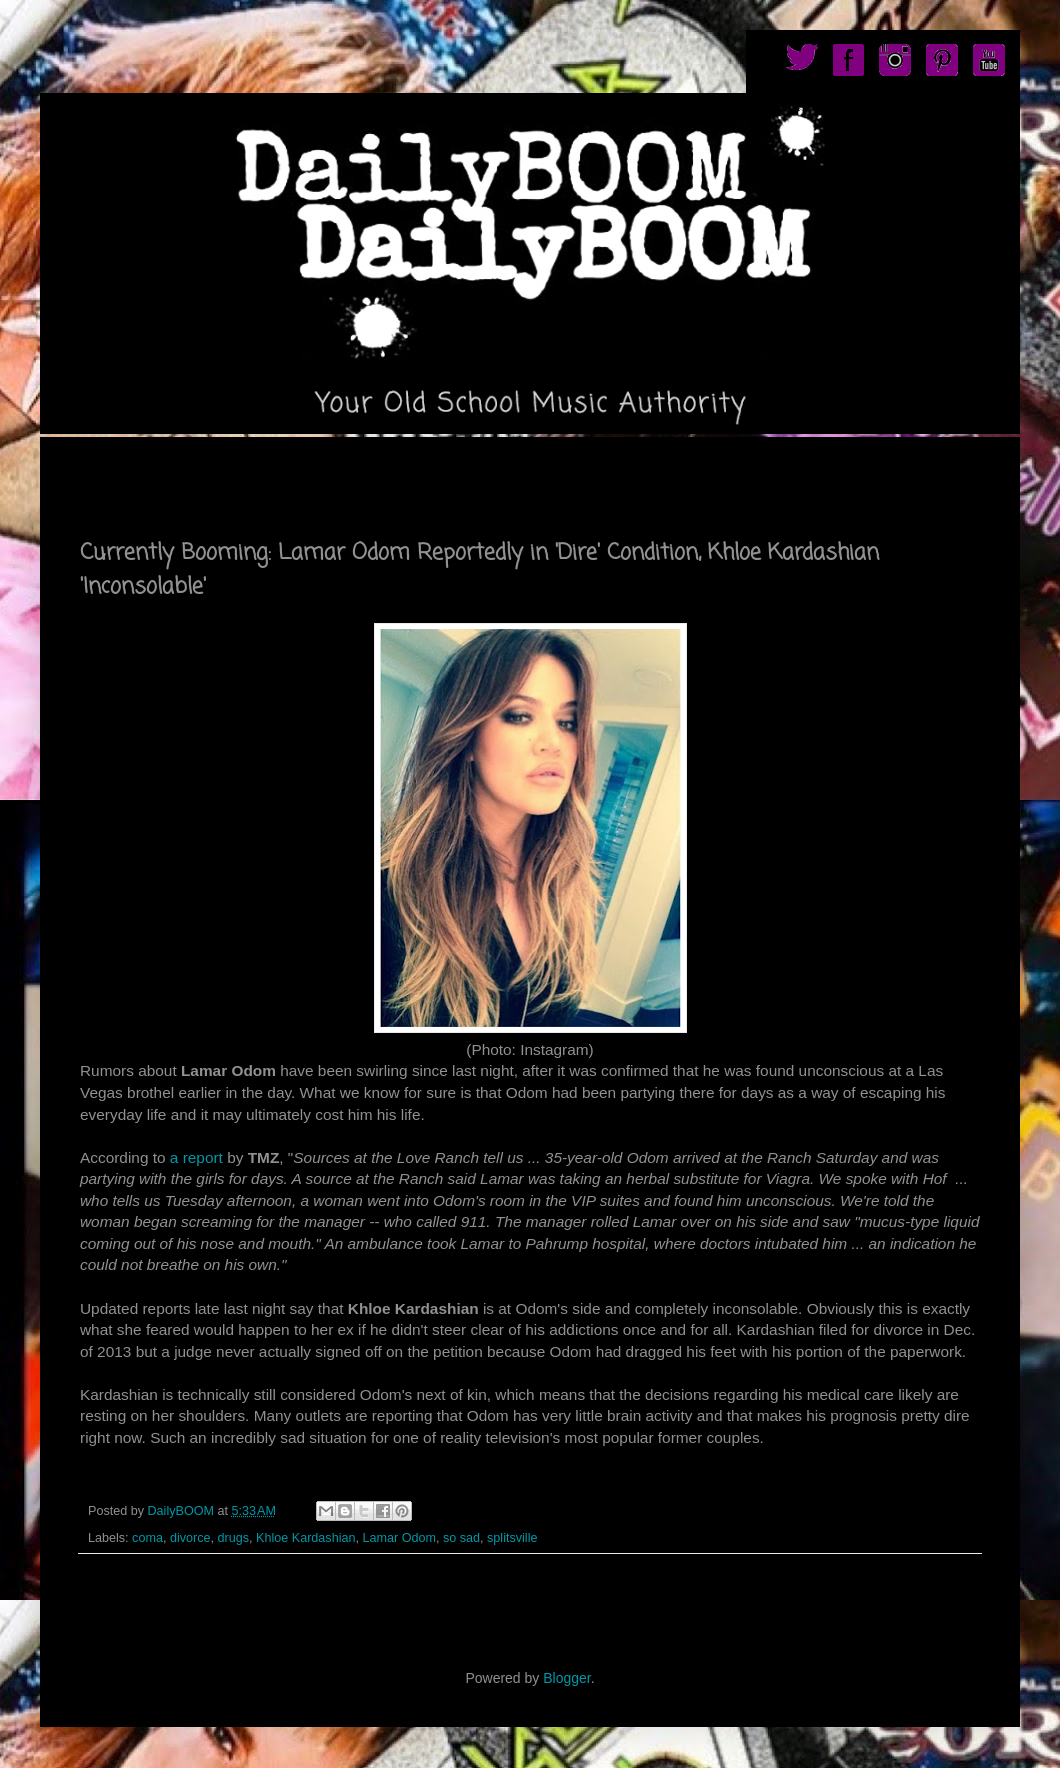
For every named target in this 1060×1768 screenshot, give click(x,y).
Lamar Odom (399, 1538)
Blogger (566, 1678)
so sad (461, 1538)
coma (147, 1538)
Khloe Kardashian (305, 1538)
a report (196, 1157)
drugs (234, 1538)
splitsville (512, 1538)
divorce (190, 1538)
